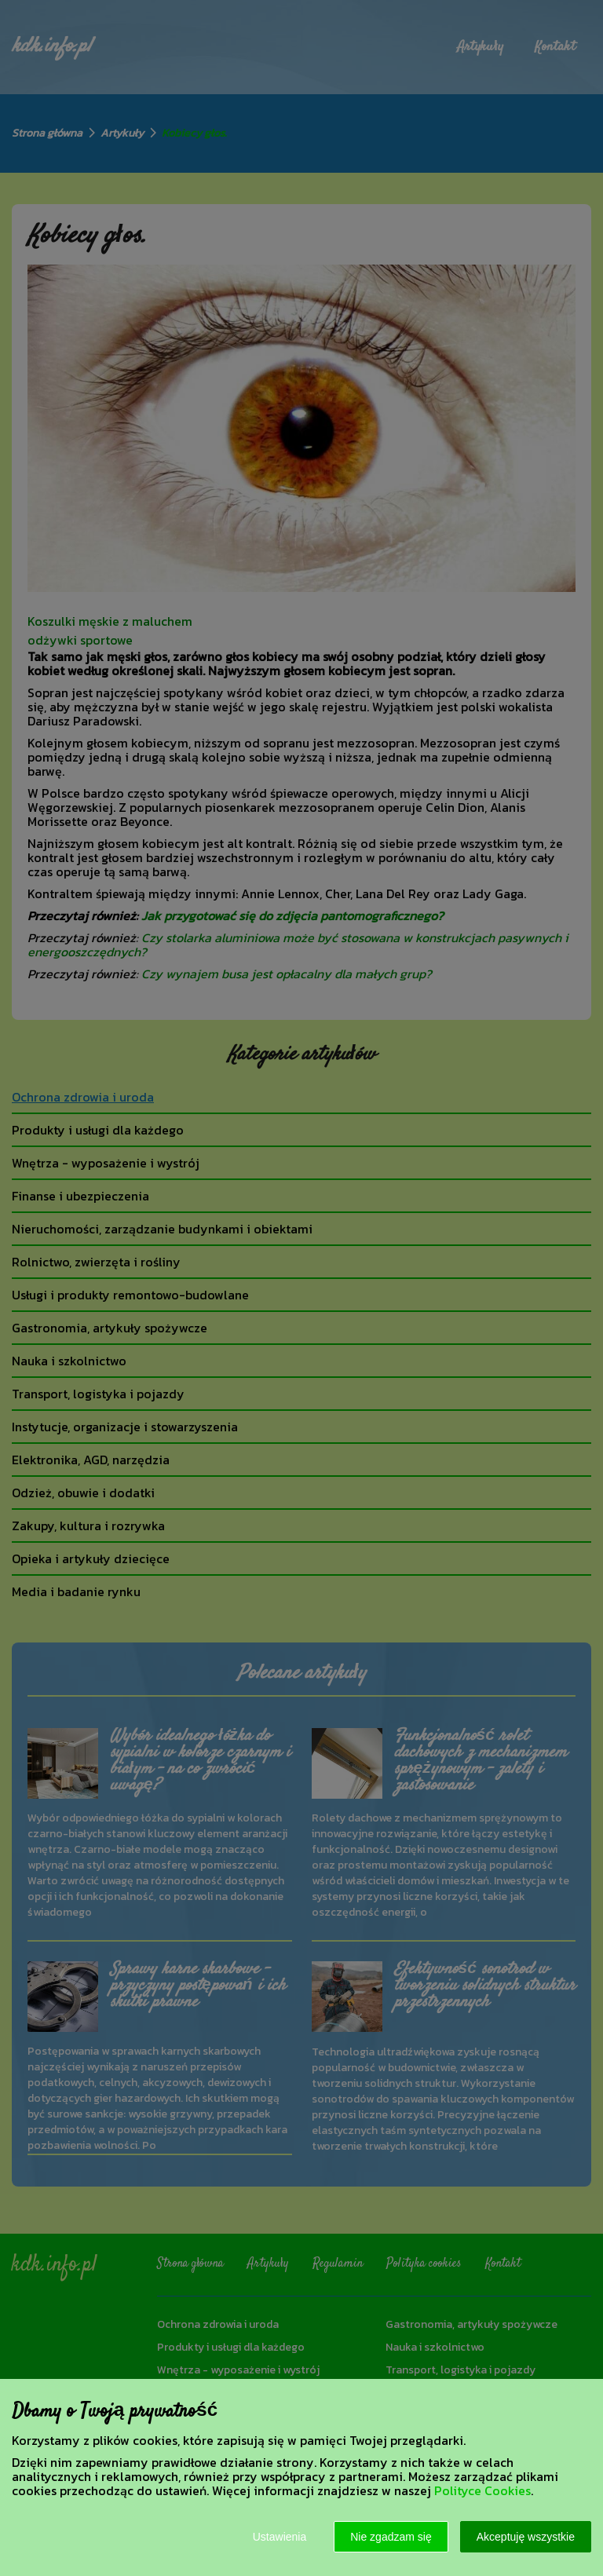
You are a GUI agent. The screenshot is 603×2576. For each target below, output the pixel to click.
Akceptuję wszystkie (526, 2536)
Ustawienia (279, 2536)
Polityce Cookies (482, 2490)
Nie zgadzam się (391, 2536)
